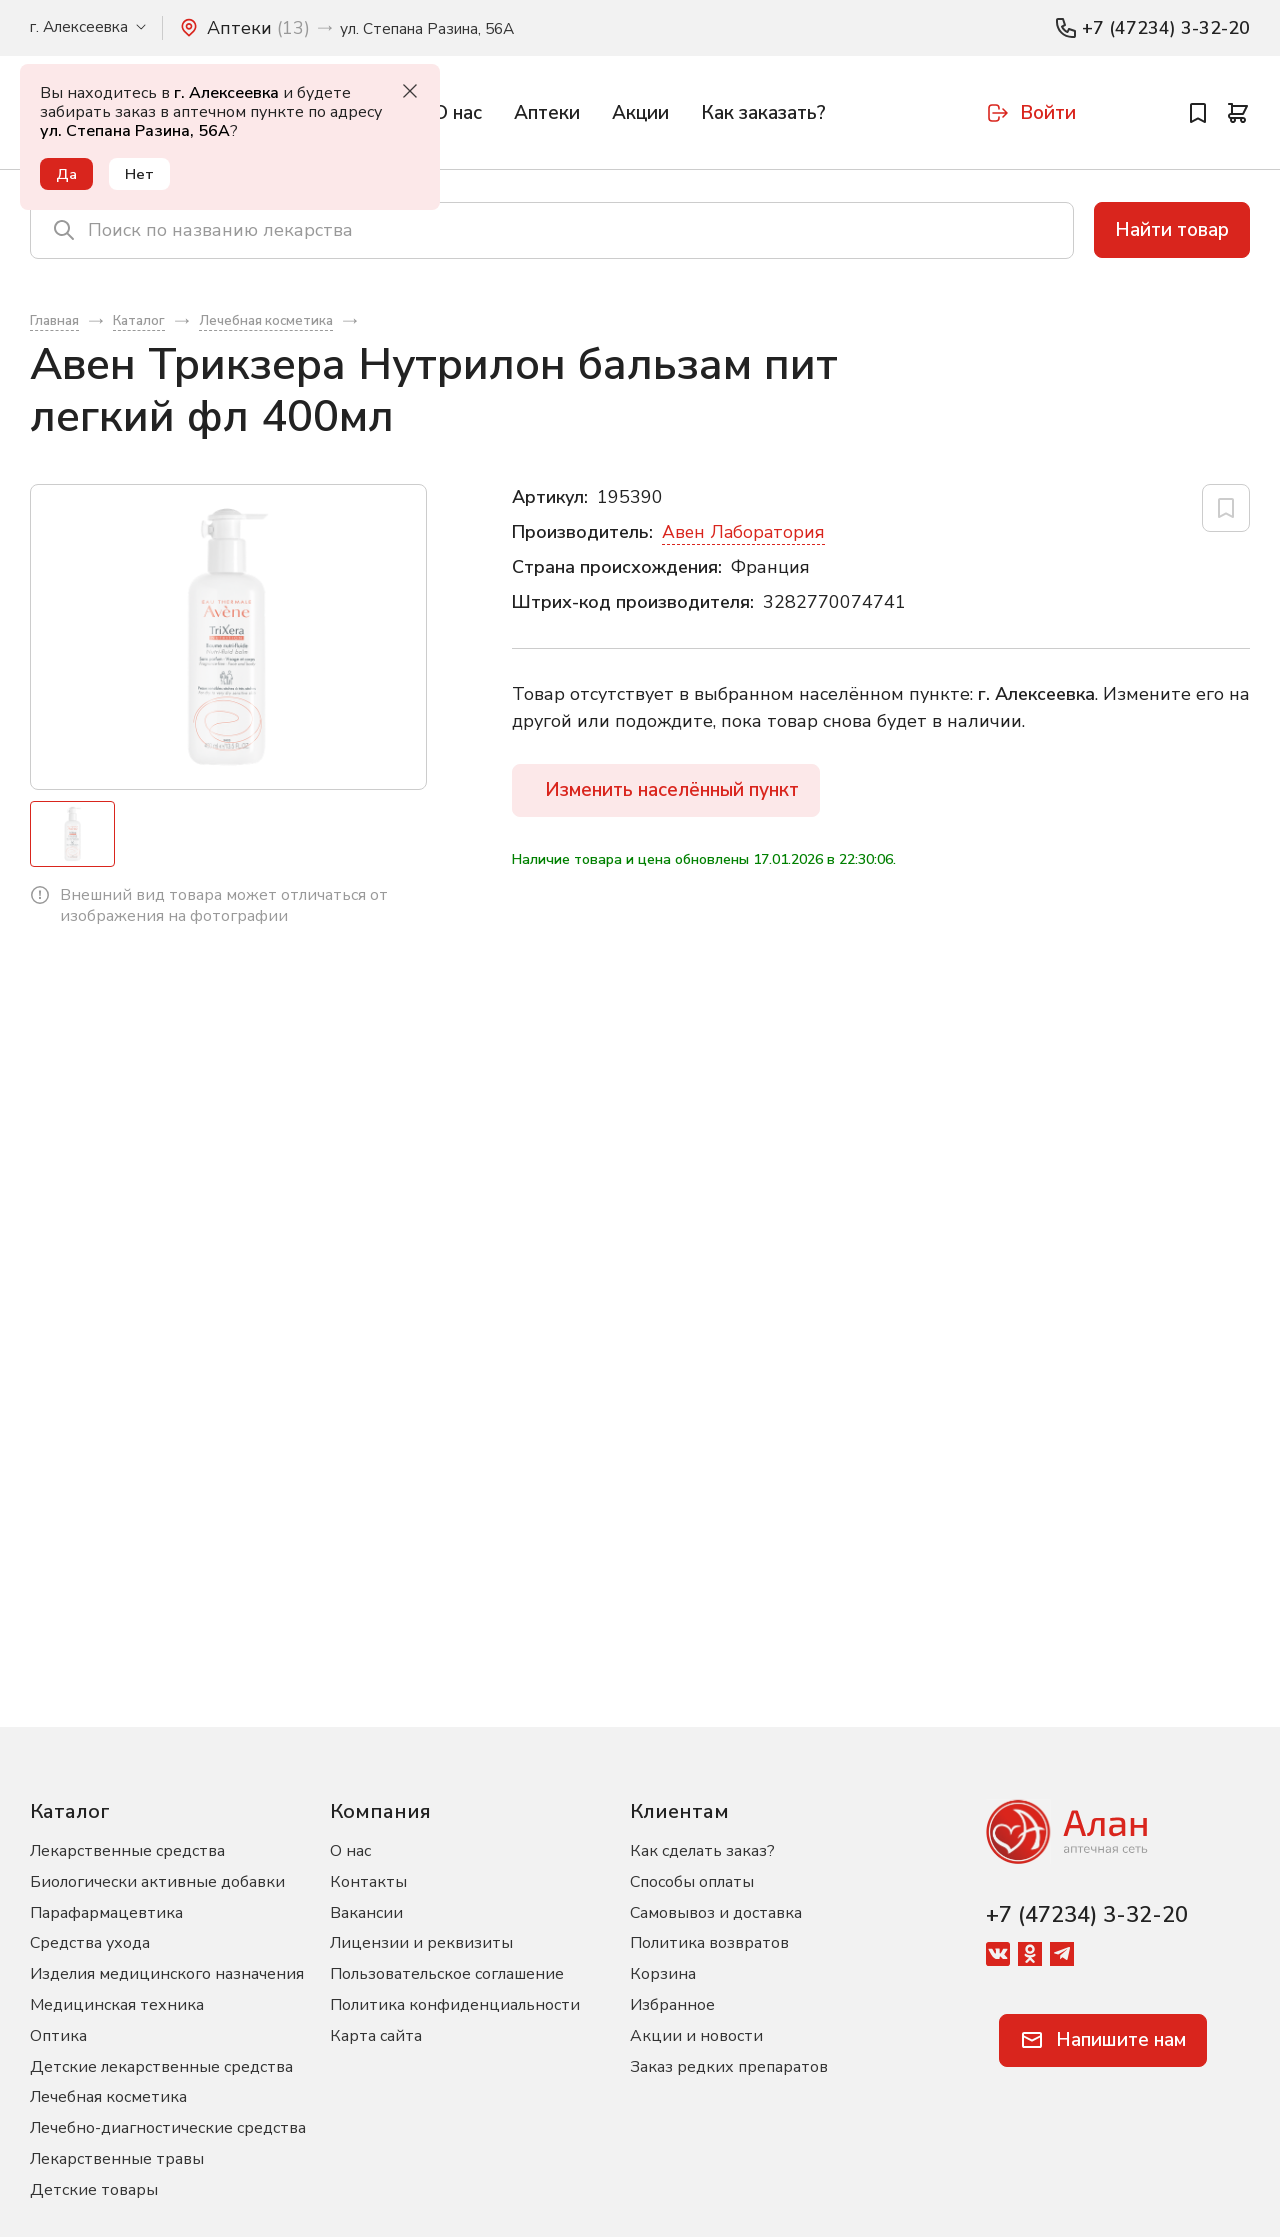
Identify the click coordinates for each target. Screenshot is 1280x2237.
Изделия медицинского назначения (167, 1974)
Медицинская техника (117, 2005)
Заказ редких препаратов (729, 2067)
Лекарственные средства (127, 1851)
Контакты (368, 1882)
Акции (640, 113)
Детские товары (94, 2190)
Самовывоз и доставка (716, 1913)
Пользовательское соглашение (447, 1974)
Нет (142, 174)
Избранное (672, 2005)
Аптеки (547, 113)
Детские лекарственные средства (161, 2067)
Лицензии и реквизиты (421, 1943)
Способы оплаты (692, 1882)
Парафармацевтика (106, 1913)
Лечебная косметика (108, 2097)
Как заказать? (763, 113)
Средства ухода (90, 1943)
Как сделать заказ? (702, 1851)
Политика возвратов (709, 1943)
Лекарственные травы (117, 2159)
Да (67, 174)
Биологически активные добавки (157, 1882)
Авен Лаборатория (745, 537)
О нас (457, 113)
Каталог (70, 1811)
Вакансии (366, 1913)
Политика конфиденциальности (455, 2005)
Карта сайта (376, 2036)
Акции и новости (696, 2036)
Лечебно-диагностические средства (168, 2128)
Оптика (58, 2036)
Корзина (663, 1974)
